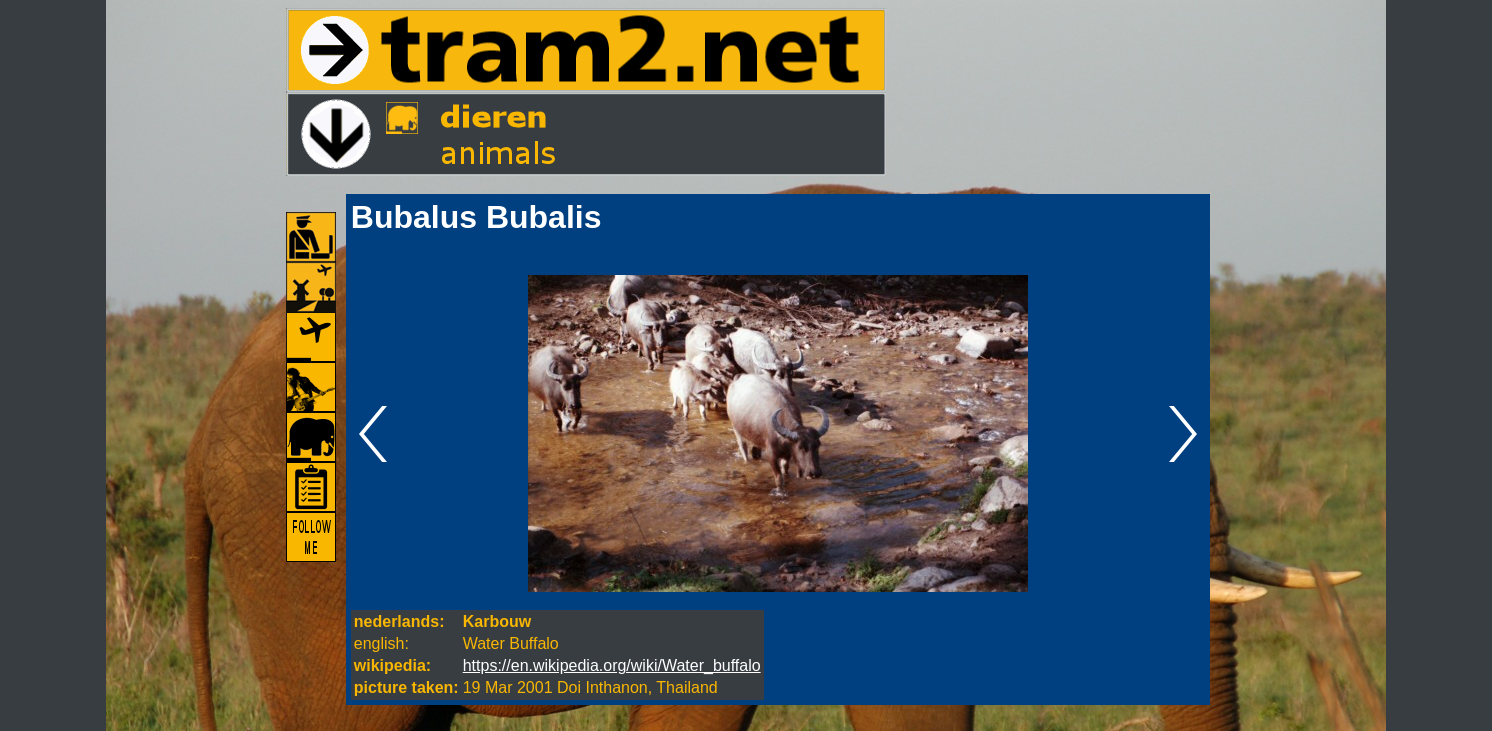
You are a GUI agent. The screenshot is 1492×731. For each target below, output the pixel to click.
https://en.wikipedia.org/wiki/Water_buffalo (612, 665)
